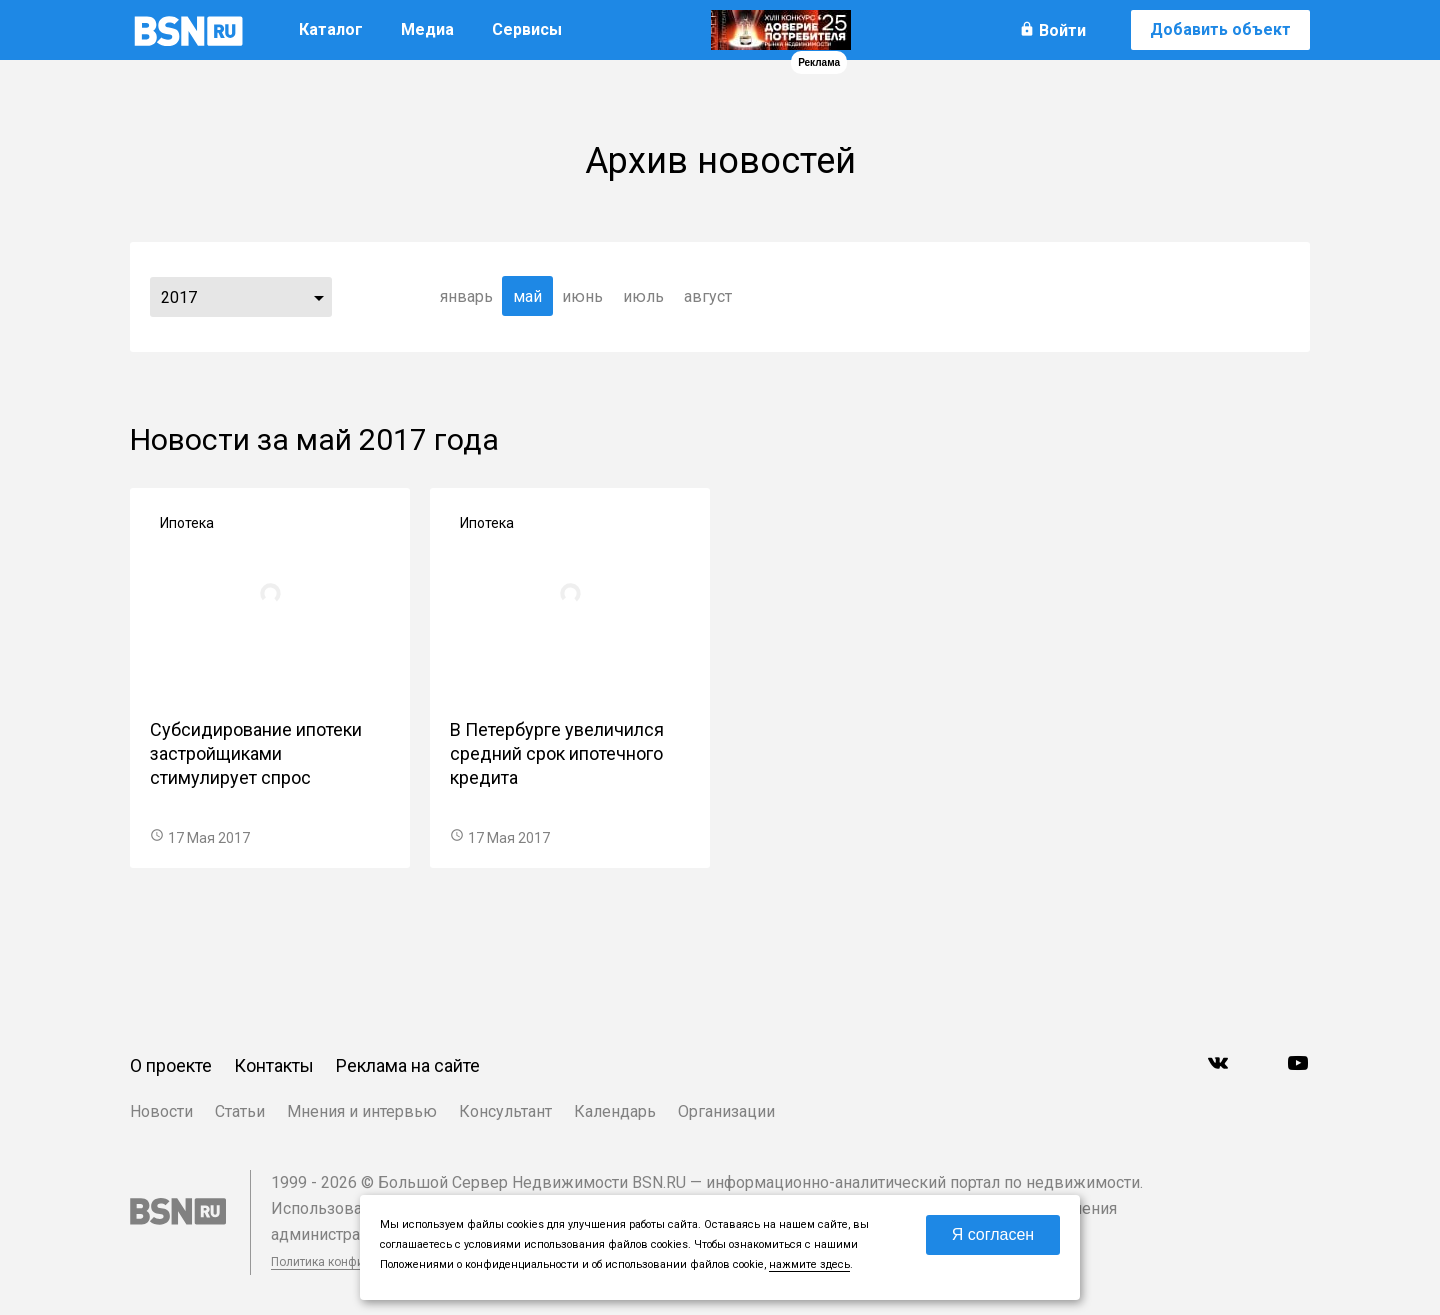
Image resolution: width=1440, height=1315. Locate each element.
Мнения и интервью (362, 1111)
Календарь (615, 1111)
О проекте (171, 1065)
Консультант (505, 1111)
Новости (161, 1111)
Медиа (427, 29)
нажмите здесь (809, 1264)
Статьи (240, 1111)
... (319, 297)
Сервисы (527, 29)
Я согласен (993, 1234)
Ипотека (187, 523)
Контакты (274, 1065)
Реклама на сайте (408, 1065)
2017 (179, 297)
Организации (726, 1111)
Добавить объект (1220, 29)
